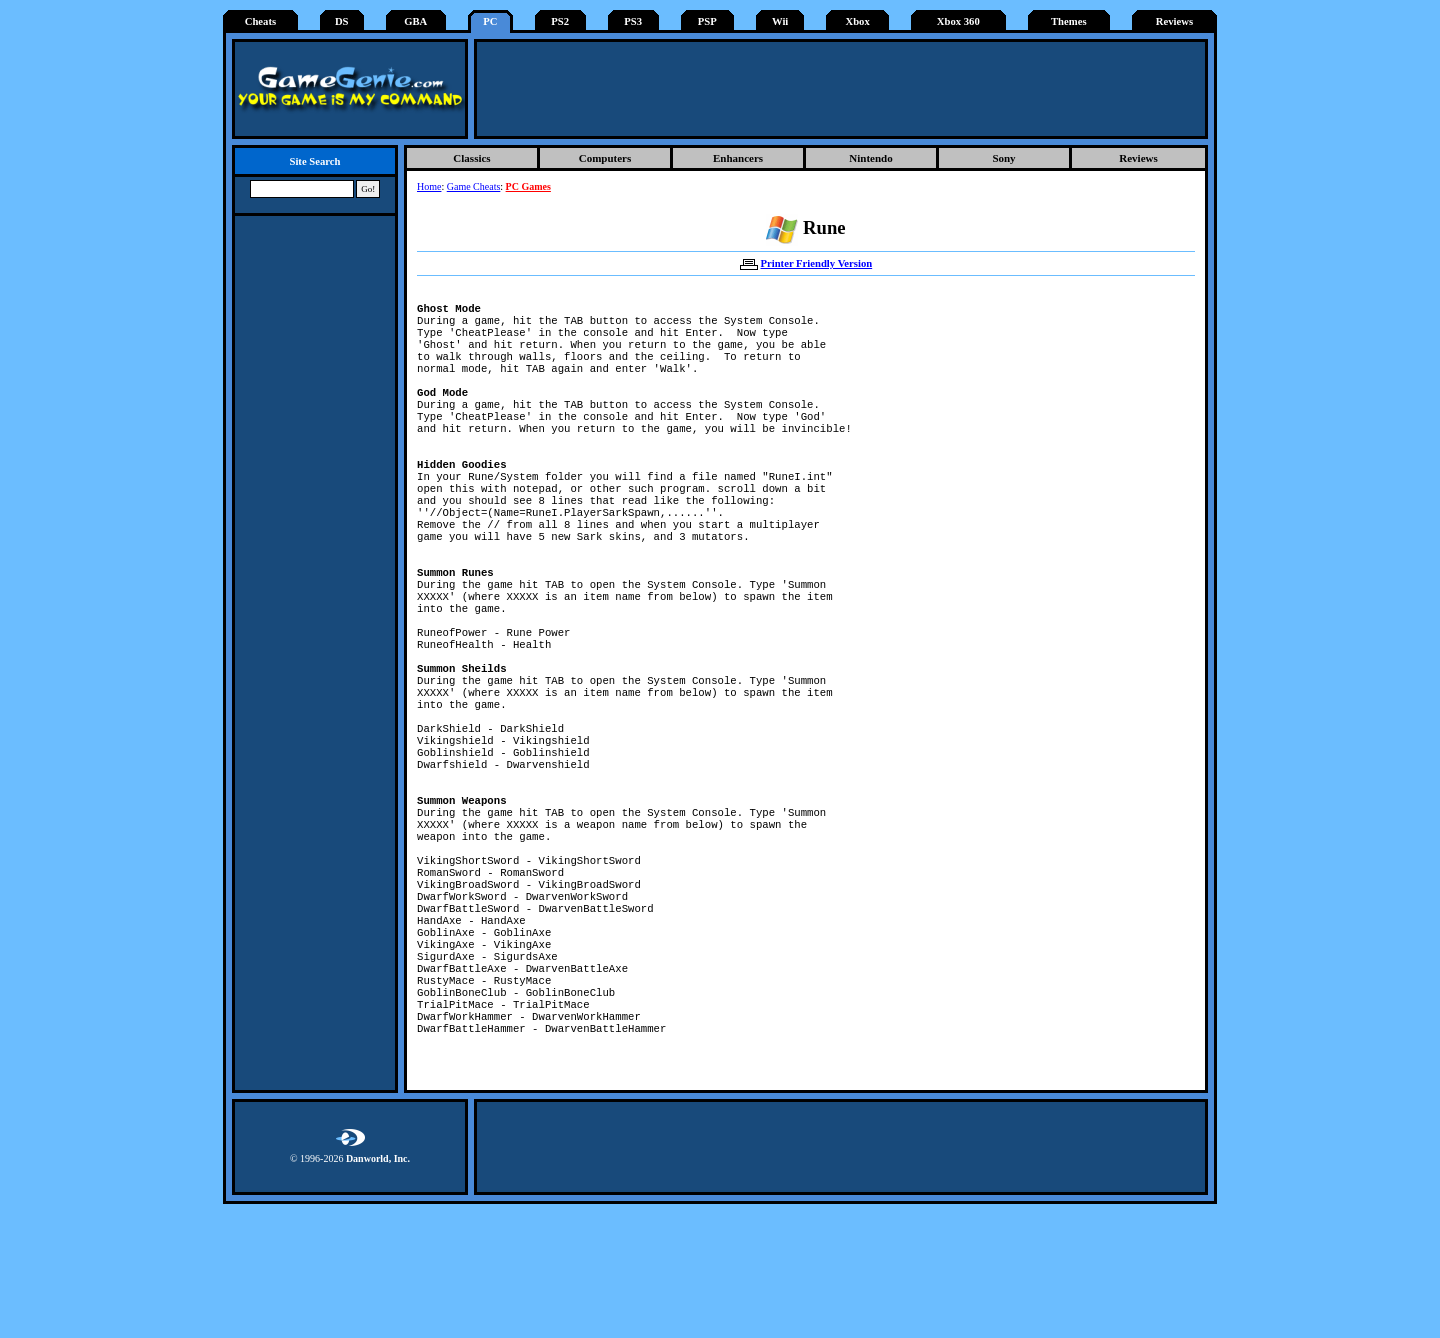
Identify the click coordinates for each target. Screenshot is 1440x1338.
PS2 (560, 21)
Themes (1069, 21)
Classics (471, 158)
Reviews (1174, 21)
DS (342, 21)
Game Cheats (474, 186)
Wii (780, 21)
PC (490, 21)
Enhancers (738, 158)
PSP (707, 21)
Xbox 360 (958, 21)
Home (429, 186)
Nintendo (870, 158)
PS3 (633, 21)
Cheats (260, 21)
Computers (605, 158)
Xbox (857, 21)
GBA (415, 21)
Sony (1003, 158)
